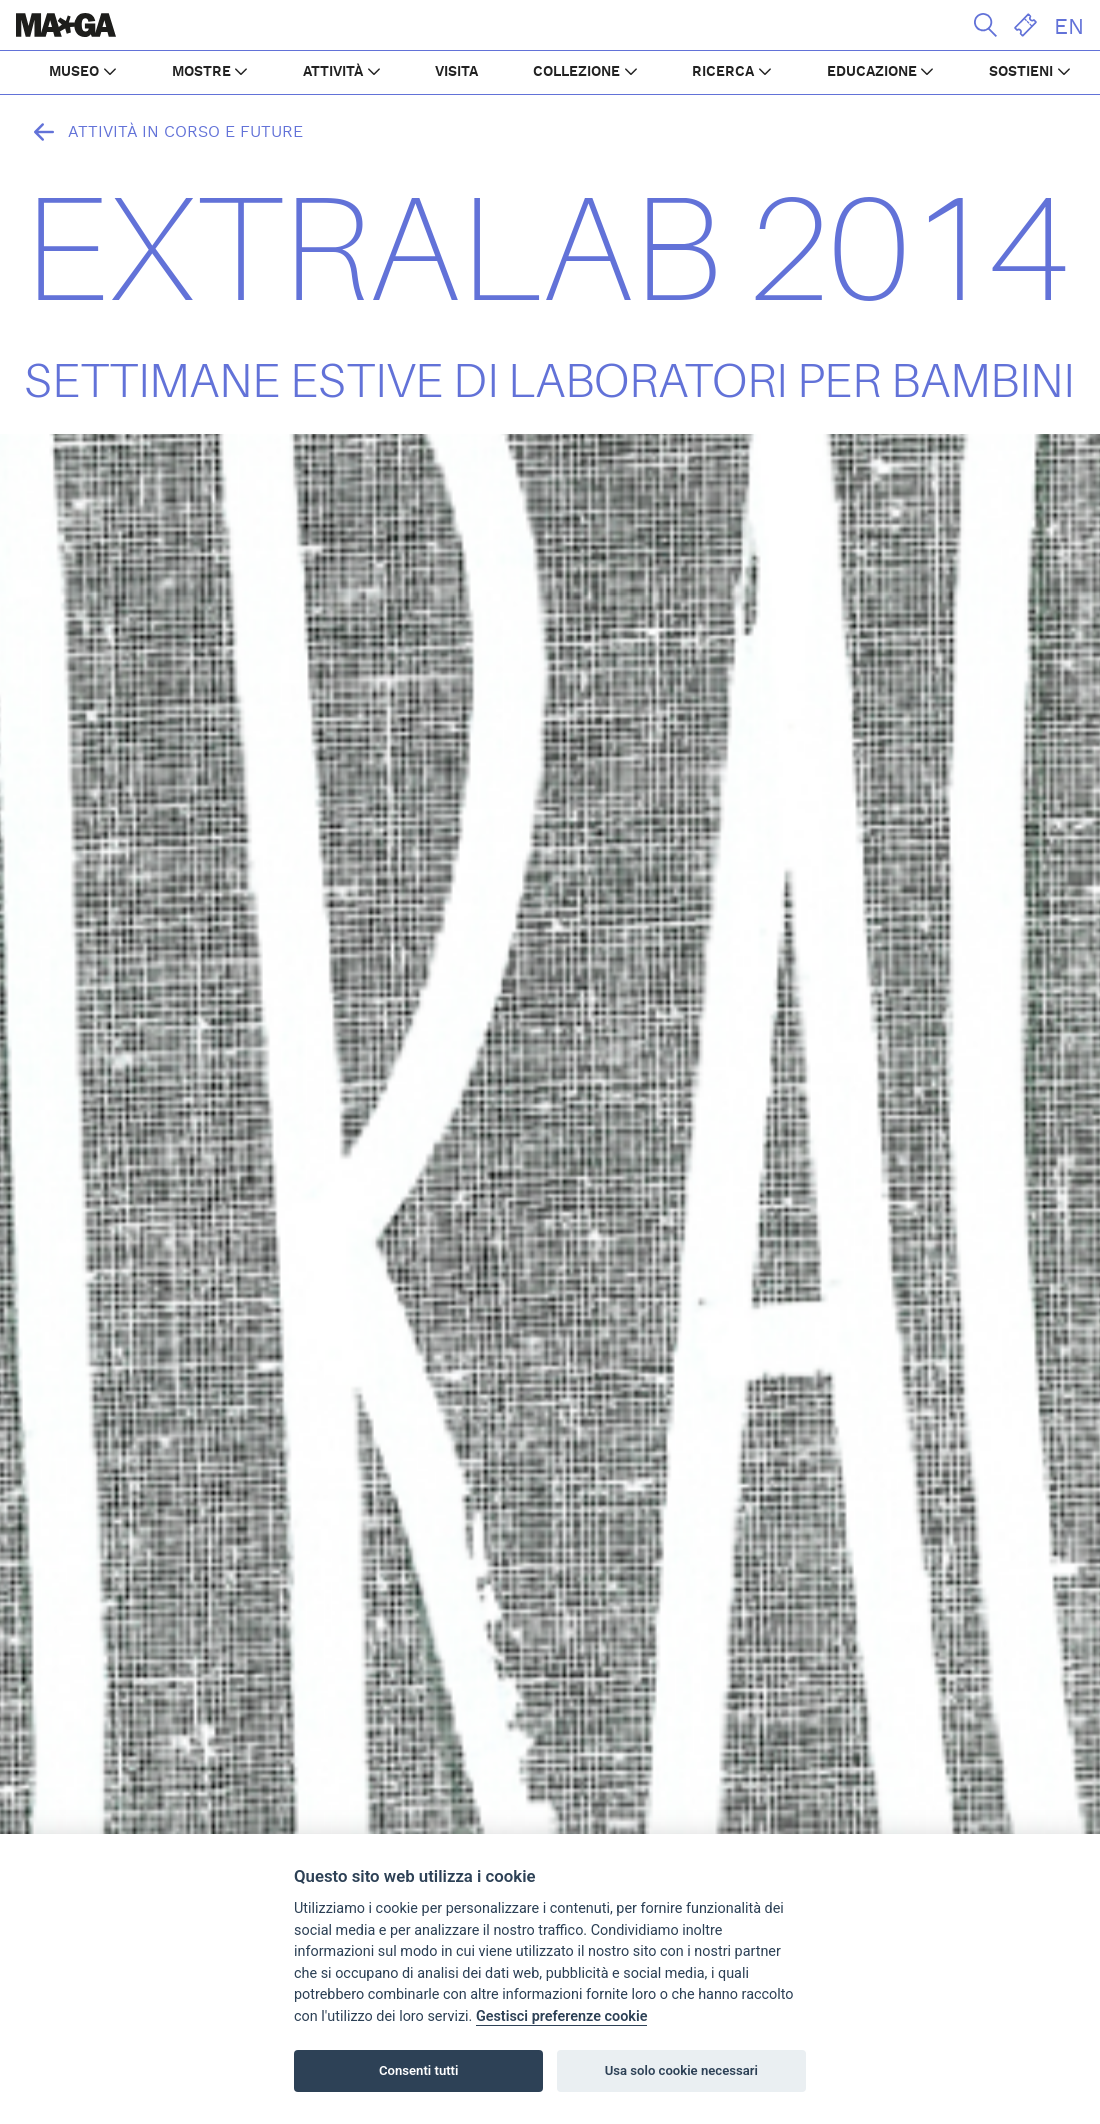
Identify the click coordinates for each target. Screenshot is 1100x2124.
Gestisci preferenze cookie (562, 2016)
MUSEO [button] (74, 72)
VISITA (456, 72)
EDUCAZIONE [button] (872, 72)
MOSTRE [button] (201, 72)
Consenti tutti (418, 2070)
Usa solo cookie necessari (681, 2070)
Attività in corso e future (163, 132)
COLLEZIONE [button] (576, 72)
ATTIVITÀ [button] (333, 72)
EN (1069, 27)
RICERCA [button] (723, 72)
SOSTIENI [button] (1021, 72)
